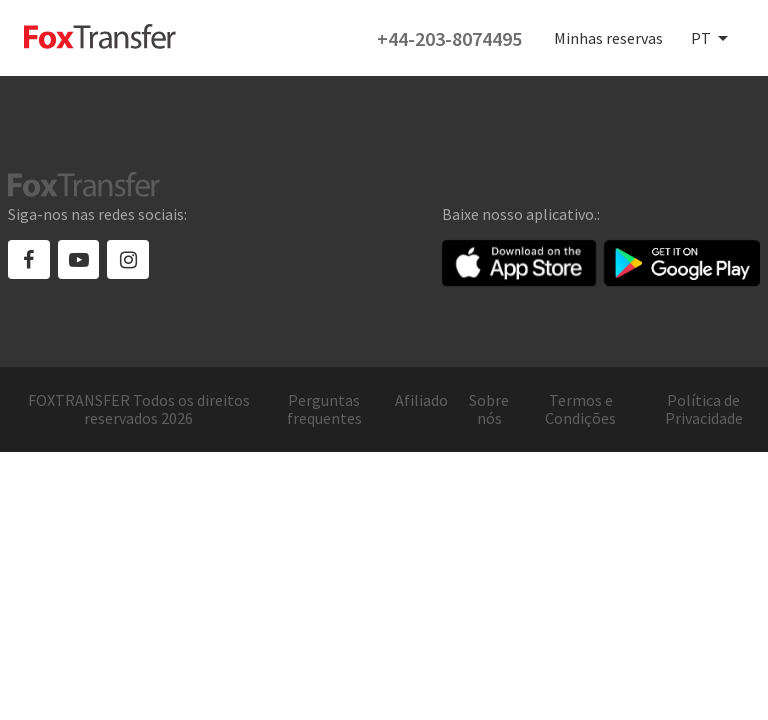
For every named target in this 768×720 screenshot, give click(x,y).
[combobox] (711, 39)
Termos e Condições (580, 409)
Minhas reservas (608, 38)
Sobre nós (489, 409)
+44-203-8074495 (449, 38)
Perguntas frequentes (324, 409)
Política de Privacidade (704, 409)
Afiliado (421, 400)
